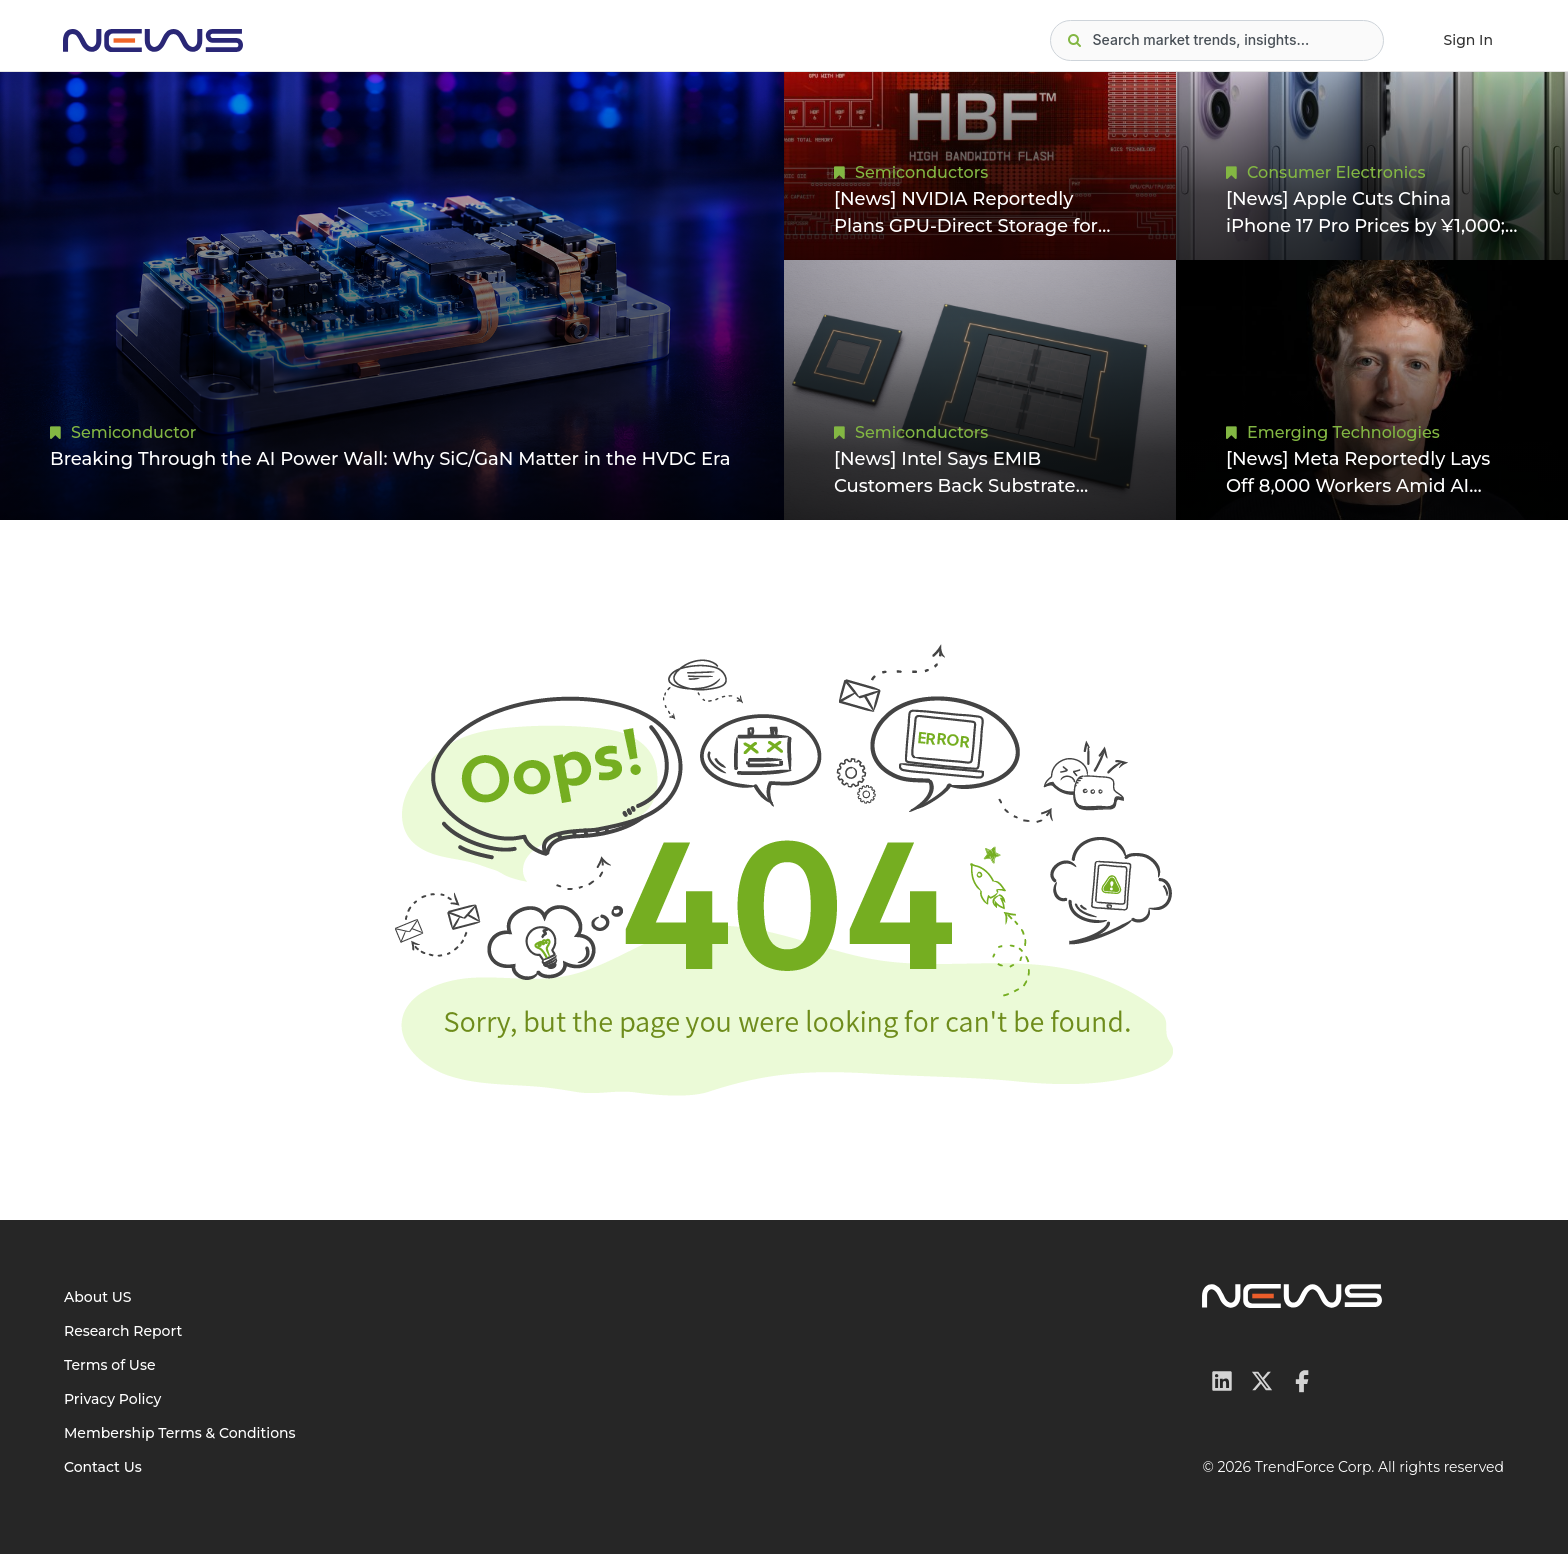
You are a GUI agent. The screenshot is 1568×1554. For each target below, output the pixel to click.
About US (98, 1297)
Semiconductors (921, 172)
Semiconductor (133, 432)
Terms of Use (110, 1365)
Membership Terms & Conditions (180, 1433)
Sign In (1468, 40)
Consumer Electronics (1336, 172)
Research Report (123, 1331)
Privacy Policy (112, 1399)
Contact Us (103, 1467)
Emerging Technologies (1343, 432)
